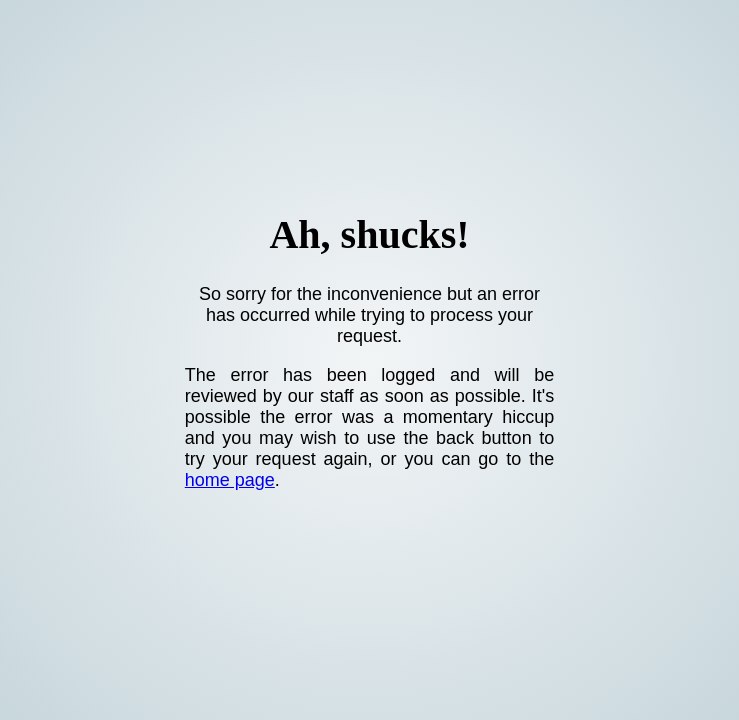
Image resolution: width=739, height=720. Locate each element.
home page (230, 480)
